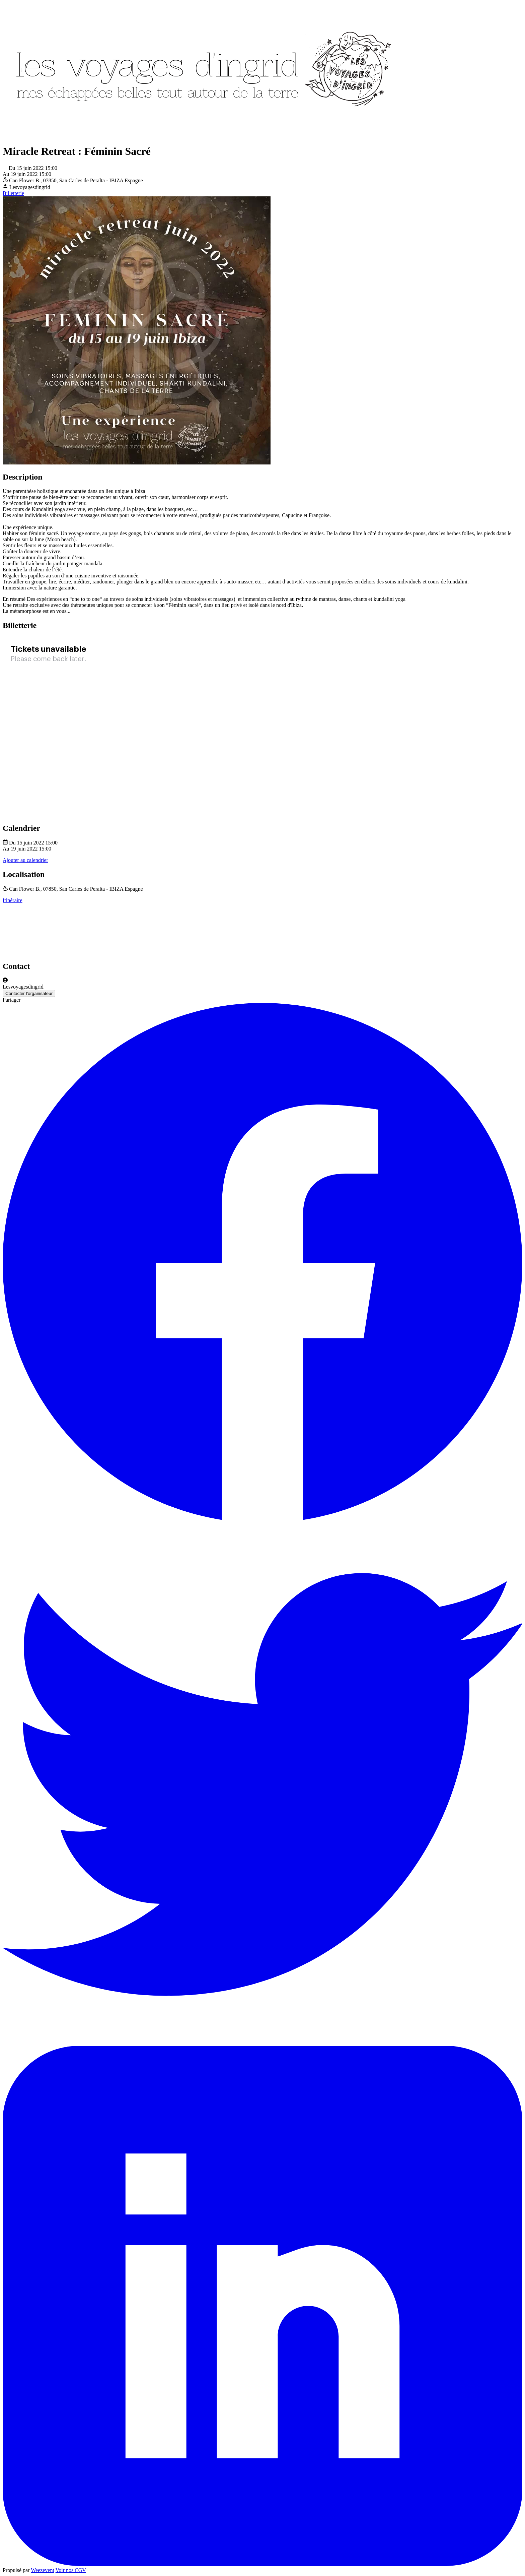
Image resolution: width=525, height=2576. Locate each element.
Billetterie (13, 193)
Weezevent (42, 2570)
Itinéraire (12, 900)
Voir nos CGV (71, 2570)
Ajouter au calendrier (25, 860)
